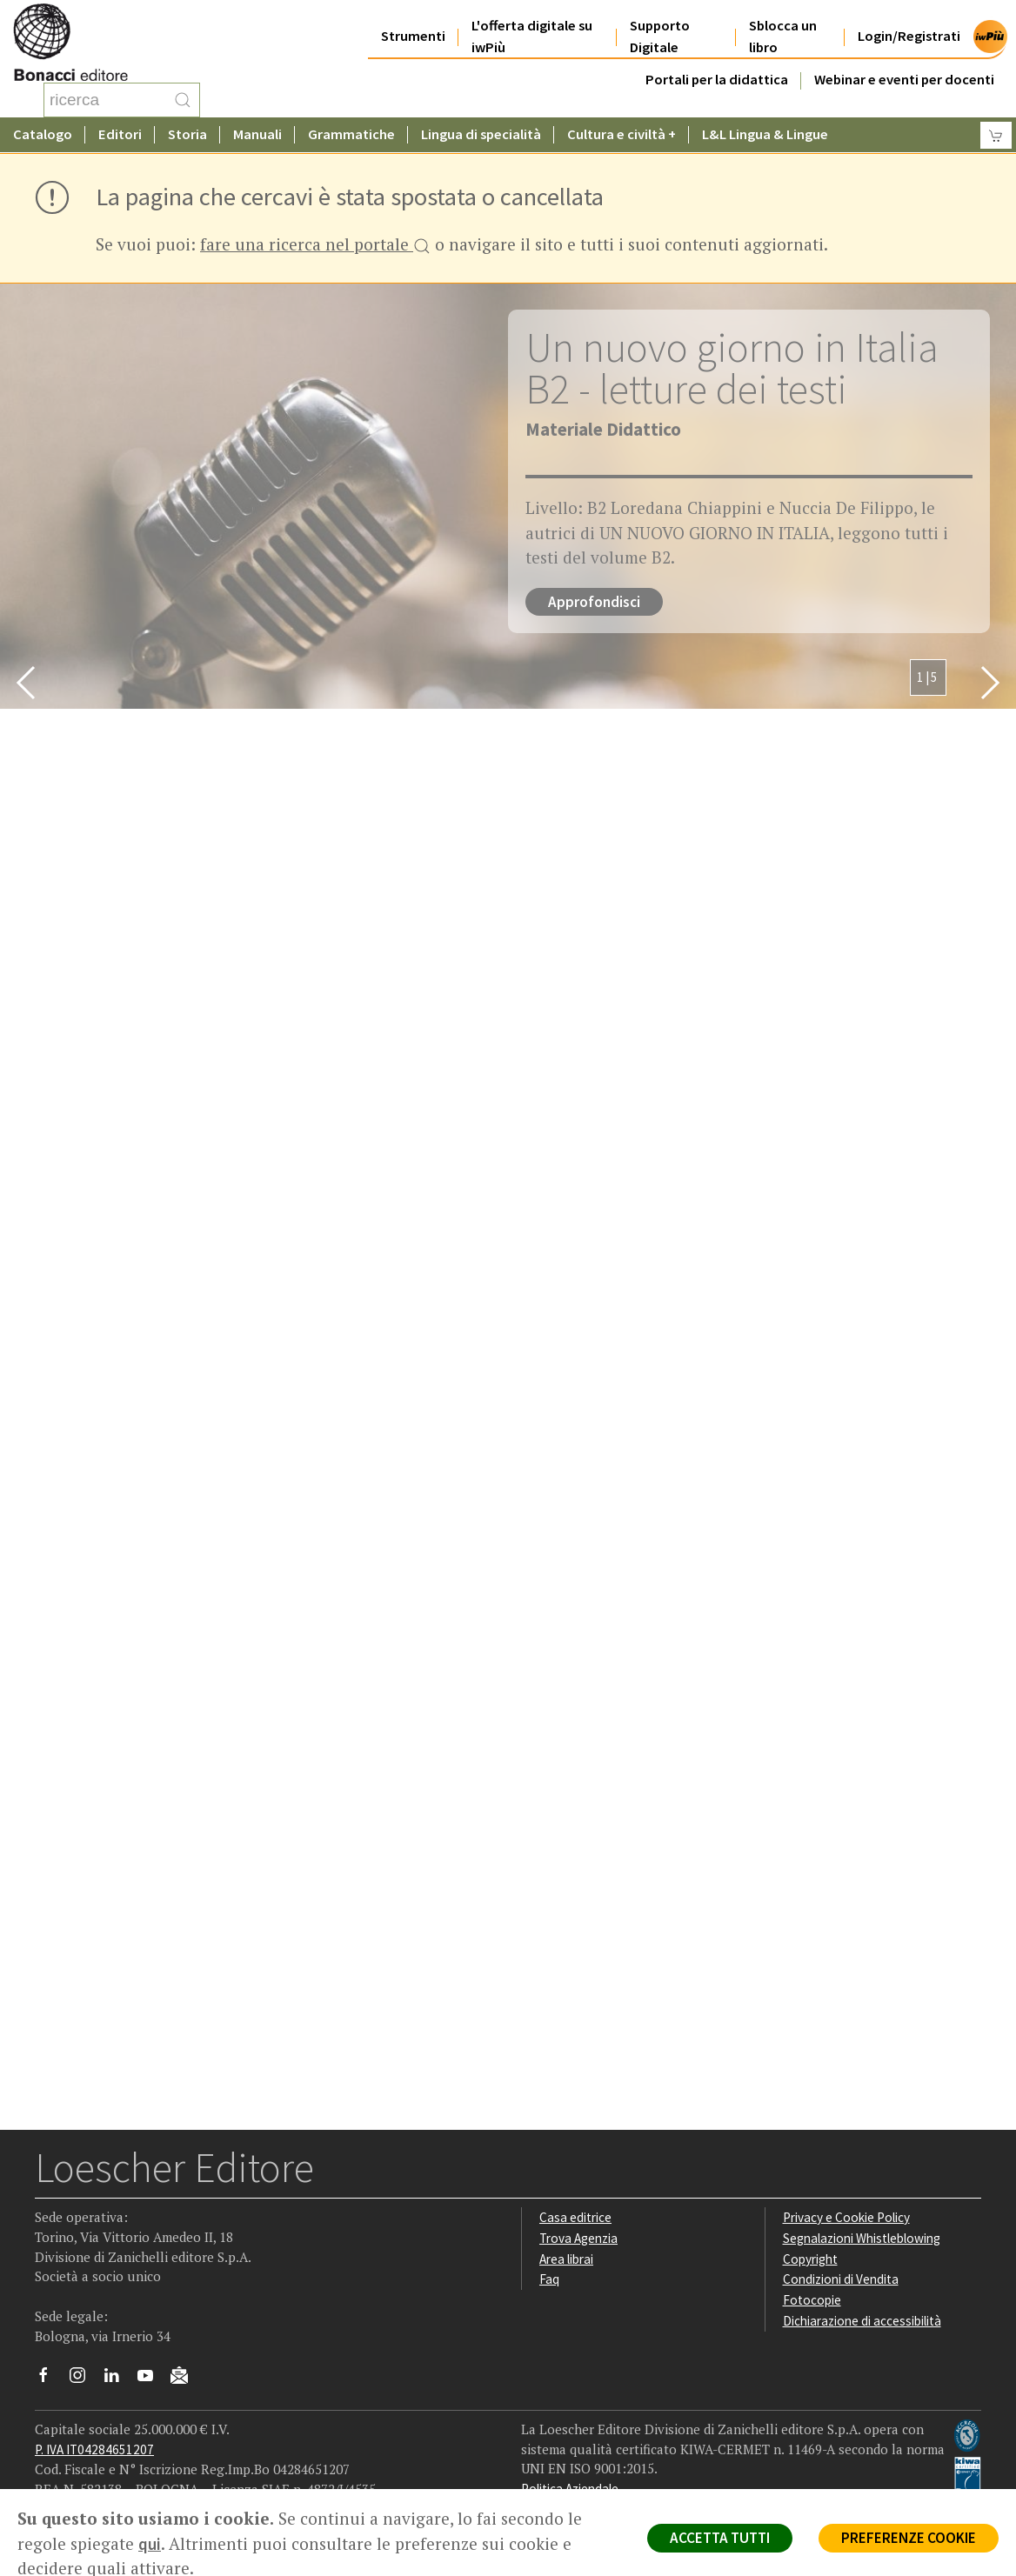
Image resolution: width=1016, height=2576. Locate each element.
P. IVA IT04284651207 (94, 2449)
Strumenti (413, 36)
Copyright (810, 2259)
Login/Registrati (909, 36)
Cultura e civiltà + (621, 134)
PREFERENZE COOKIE (908, 2537)
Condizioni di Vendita (841, 2279)
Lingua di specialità (481, 134)
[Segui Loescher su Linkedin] (118, 2379)
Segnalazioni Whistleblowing (861, 2238)
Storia (187, 134)
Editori (120, 134)
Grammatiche (351, 134)
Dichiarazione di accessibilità (862, 2320)
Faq (549, 2279)
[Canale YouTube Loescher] (152, 2379)
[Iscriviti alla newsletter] (185, 2378)
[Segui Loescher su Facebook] (50, 2379)
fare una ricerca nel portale (315, 246)
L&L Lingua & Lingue (765, 134)
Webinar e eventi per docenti (904, 79)
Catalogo (42, 134)
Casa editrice (575, 2217)
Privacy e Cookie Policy (846, 2217)
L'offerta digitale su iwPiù (531, 37)
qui (149, 2543)
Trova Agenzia (578, 2238)
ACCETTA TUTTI (720, 2537)
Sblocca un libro (783, 37)
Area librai (566, 2259)
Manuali (257, 134)
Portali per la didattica (716, 79)
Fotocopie (812, 2300)
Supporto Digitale (660, 37)
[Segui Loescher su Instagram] (84, 2379)
